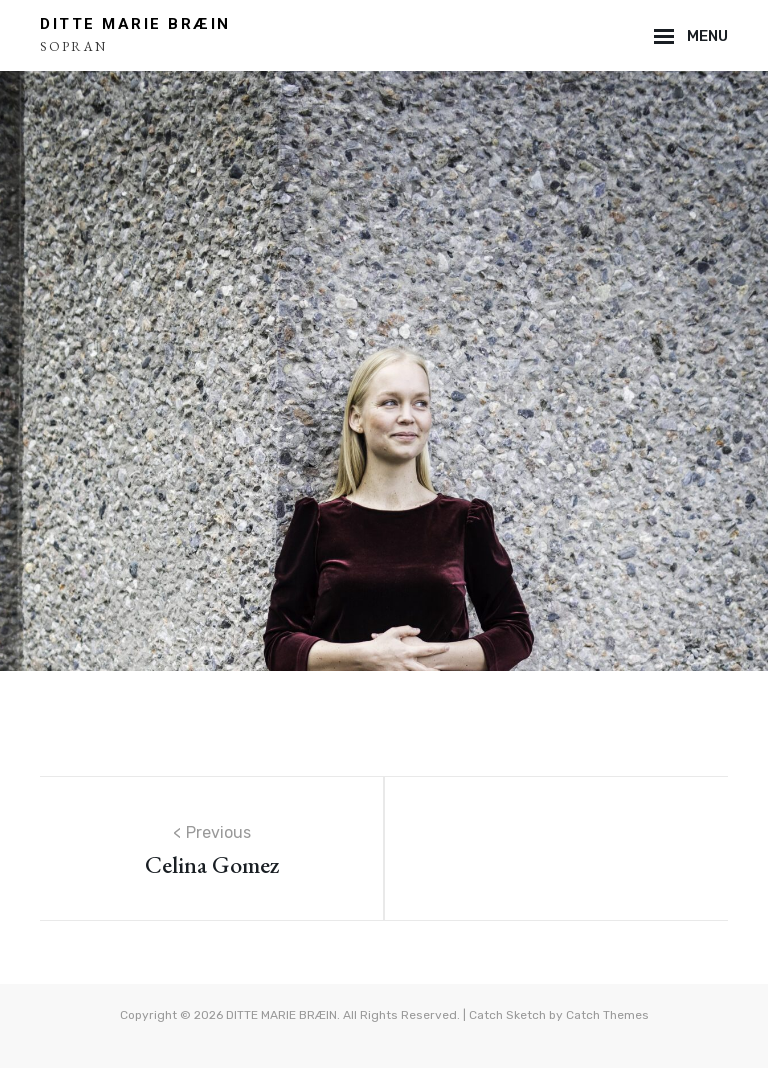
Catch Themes (607, 1015)
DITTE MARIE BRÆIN (135, 24)
